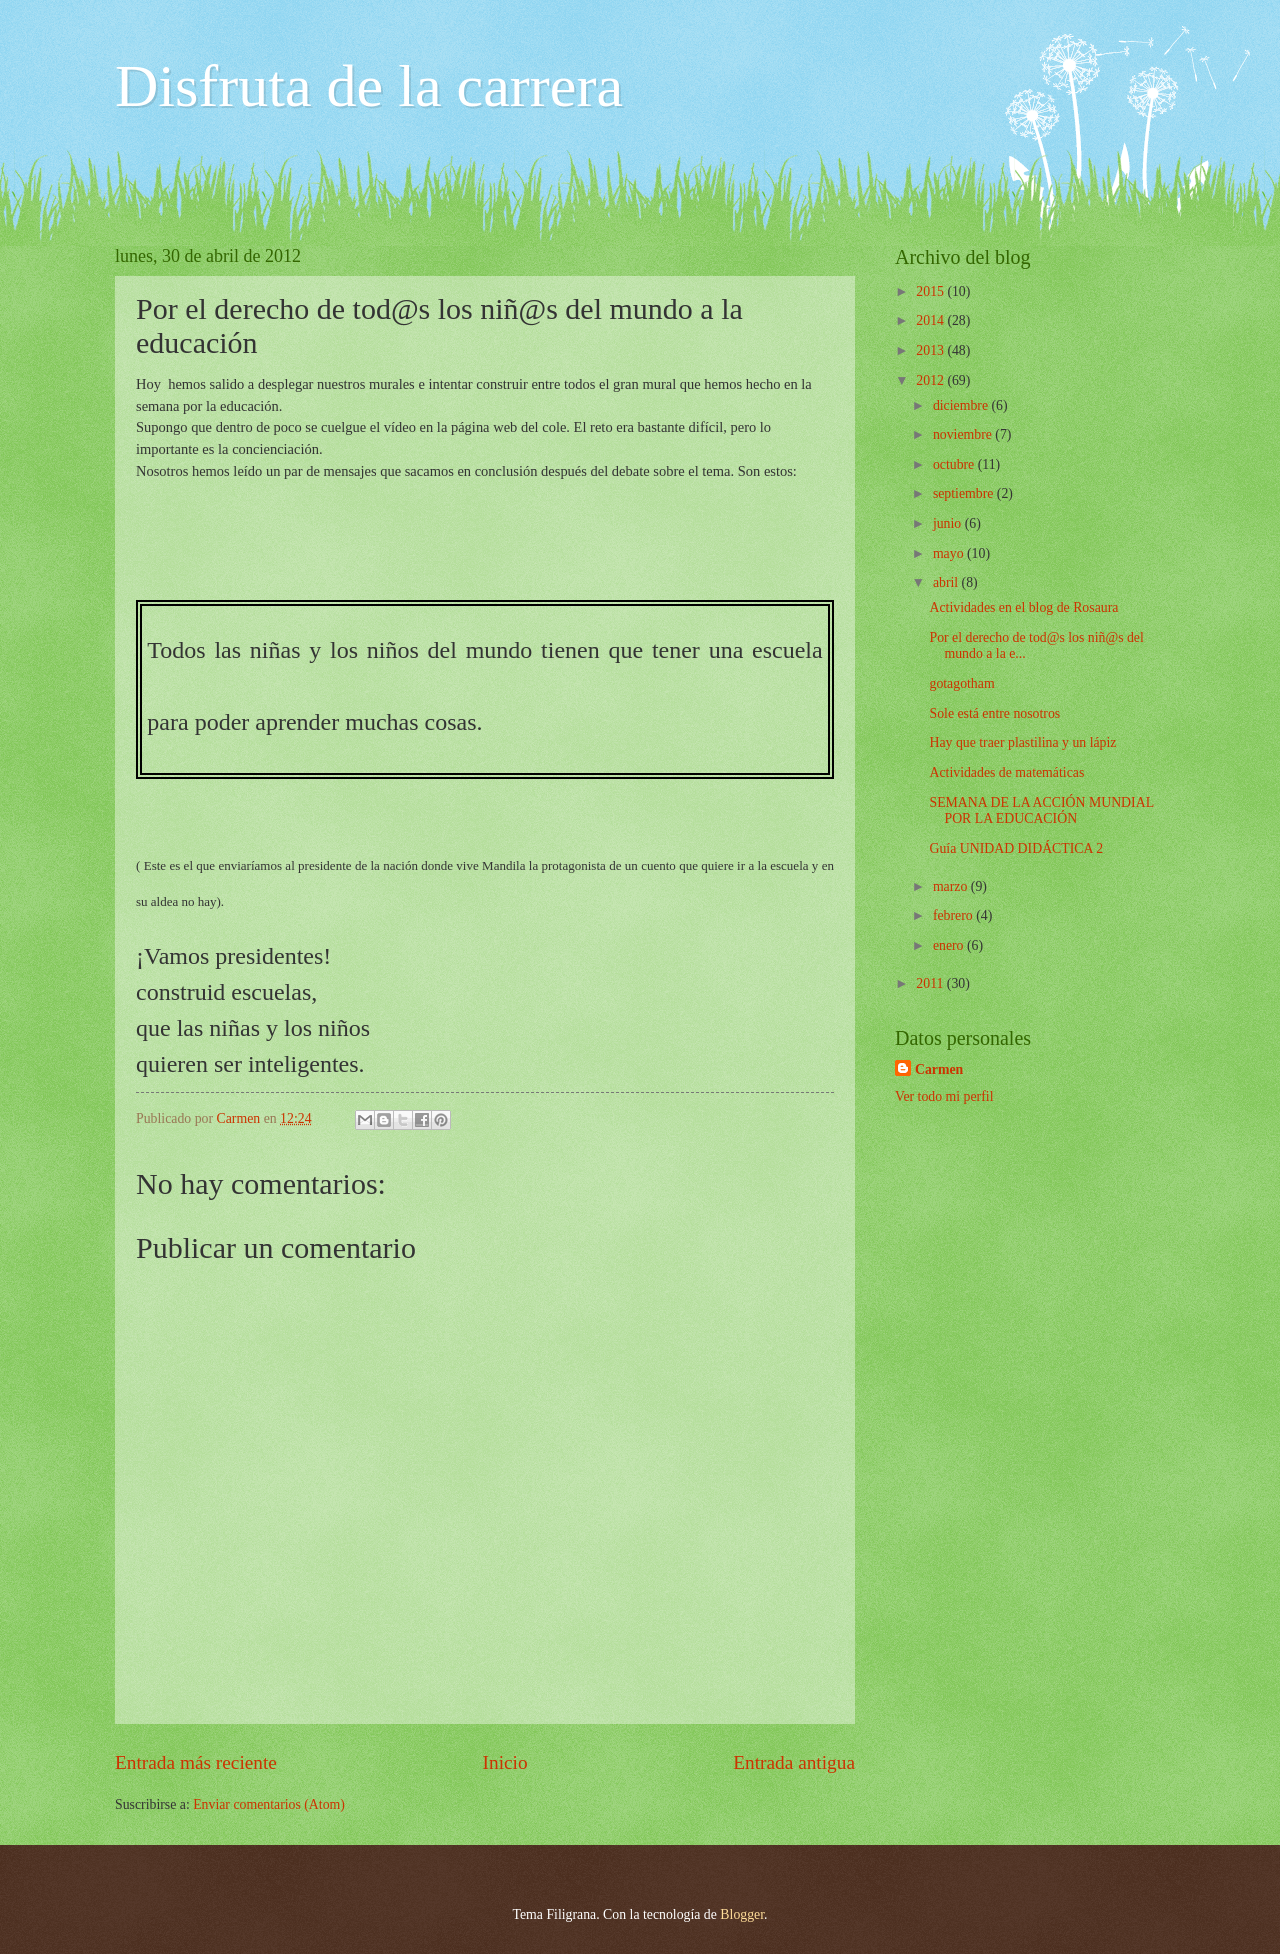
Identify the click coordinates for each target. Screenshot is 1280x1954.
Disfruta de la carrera (369, 86)
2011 (931, 983)
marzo (952, 886)
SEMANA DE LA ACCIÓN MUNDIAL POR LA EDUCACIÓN (1041, 811)
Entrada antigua (794, 1762)
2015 (931, 291)
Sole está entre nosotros (994, 713)
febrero (954, 915)
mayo (950, 553)
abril (947, 582)
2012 (931, 380)
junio (949, 523)
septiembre (965, 493)
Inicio (505, 1762)
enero (950, 945)
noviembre (964, 434)
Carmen (939, 1069)
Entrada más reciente (196, 1762)
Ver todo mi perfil (944, 1096)
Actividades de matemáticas (1006, 772)
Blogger (742, 1914)
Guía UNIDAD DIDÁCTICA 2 (1016, 848)
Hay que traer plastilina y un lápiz (1022, 742)
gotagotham (961, 683)
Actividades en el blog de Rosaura (1023, 607)
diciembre (962, 405)
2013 (931, 350)
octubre (955, 464)
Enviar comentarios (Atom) (269, 1804)
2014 (931, 320)
